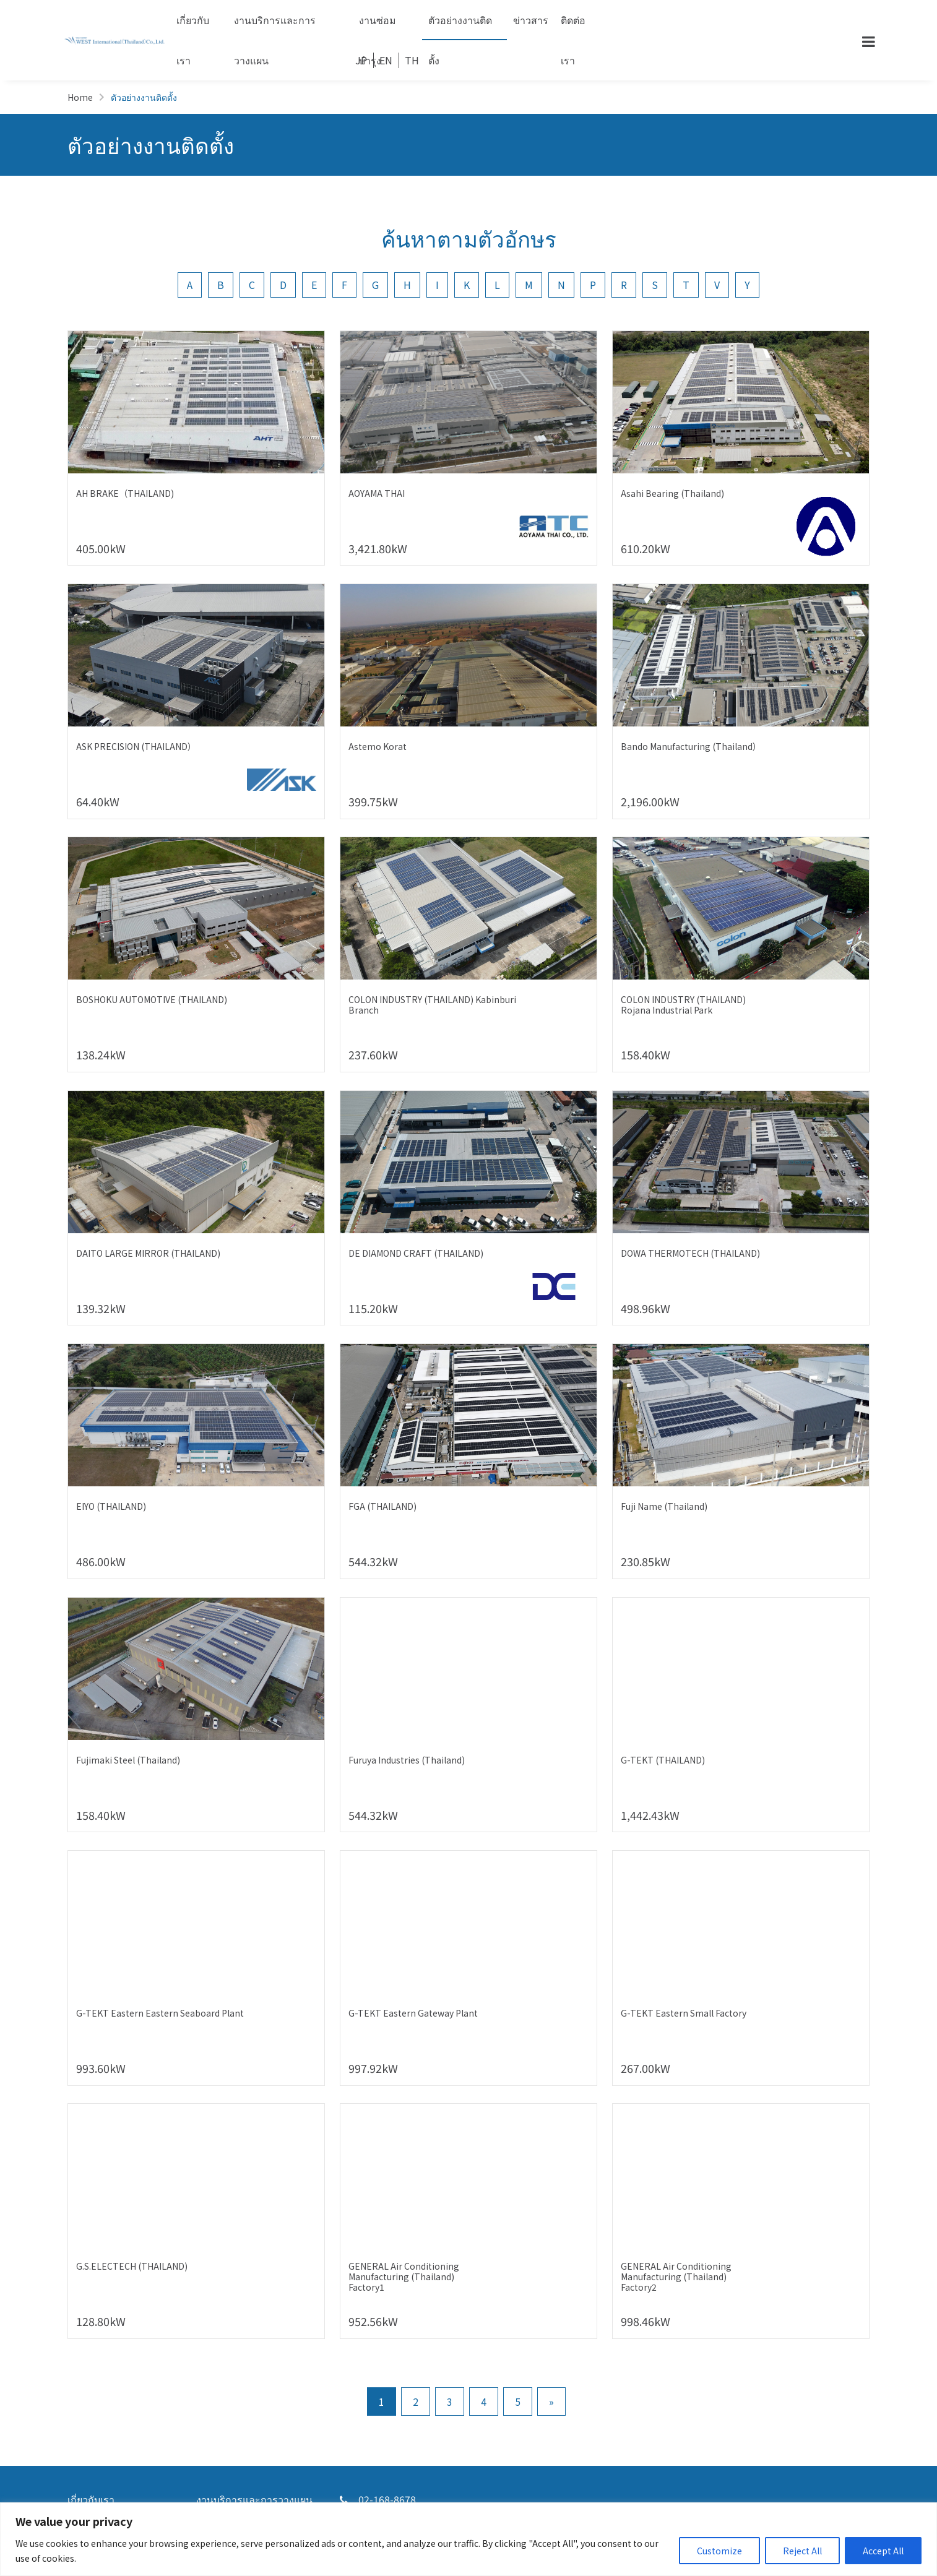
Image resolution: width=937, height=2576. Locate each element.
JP (361, 60)
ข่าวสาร (530, 19)
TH (412, 60)
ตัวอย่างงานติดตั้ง (460, 26)
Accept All (883, 2550)
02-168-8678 (378, 2499)
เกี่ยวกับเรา (192, 26)
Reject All (802, 2550)
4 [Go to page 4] (483, 2401)
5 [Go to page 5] (517, 2401)
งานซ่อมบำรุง (377, 26)
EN (385, 60)
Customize (719, 2550)
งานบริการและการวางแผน (275, 26)
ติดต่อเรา (573, 26)
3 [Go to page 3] (449, 2401)
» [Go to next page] (551, 2401)
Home (80, 97)
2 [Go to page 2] (415, 2401)
